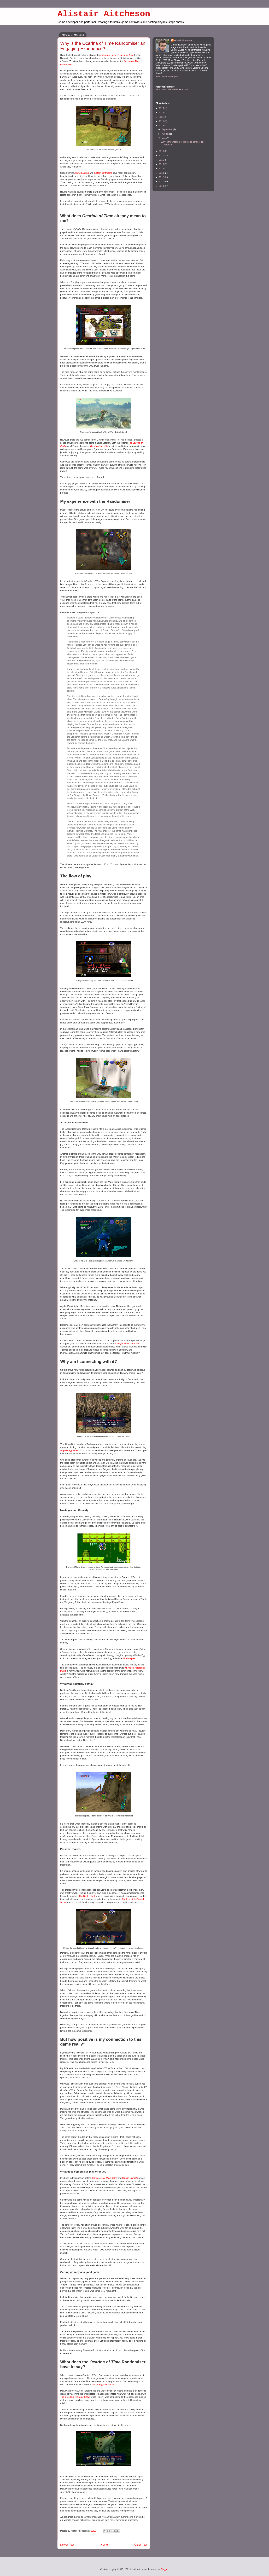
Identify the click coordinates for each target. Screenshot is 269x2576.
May (164, 138)
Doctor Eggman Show (103, 2384)
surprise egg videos (70, 1450)
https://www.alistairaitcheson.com (171, 89)
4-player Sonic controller (127, 1343)
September (167, 129)
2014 (162, 168)
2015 (162, 164)
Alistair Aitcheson (103, 14)
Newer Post (67, 2544)
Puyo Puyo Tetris (108, 2178)
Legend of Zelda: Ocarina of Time (117, 55)
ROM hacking (82, 173)
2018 (162, 151)
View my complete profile (167, 76)
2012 (162, 177)
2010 (162, 186)
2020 (162, 121)
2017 (162, 155)
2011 (162, 181)
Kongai (95, 2178)
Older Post (140, 2544)
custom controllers (103, 173)
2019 (162, 125)
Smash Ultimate (130, 2178)
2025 (162, 108)
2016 (162, 160)
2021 (162, 117)
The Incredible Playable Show (75, 2397)
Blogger (164, 2569)
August (165, 133)
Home (104, 2544)
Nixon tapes (129, 1658)
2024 (162, 112)
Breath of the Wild (99, 446)
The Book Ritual (87, 1896)
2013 (162, 173)
